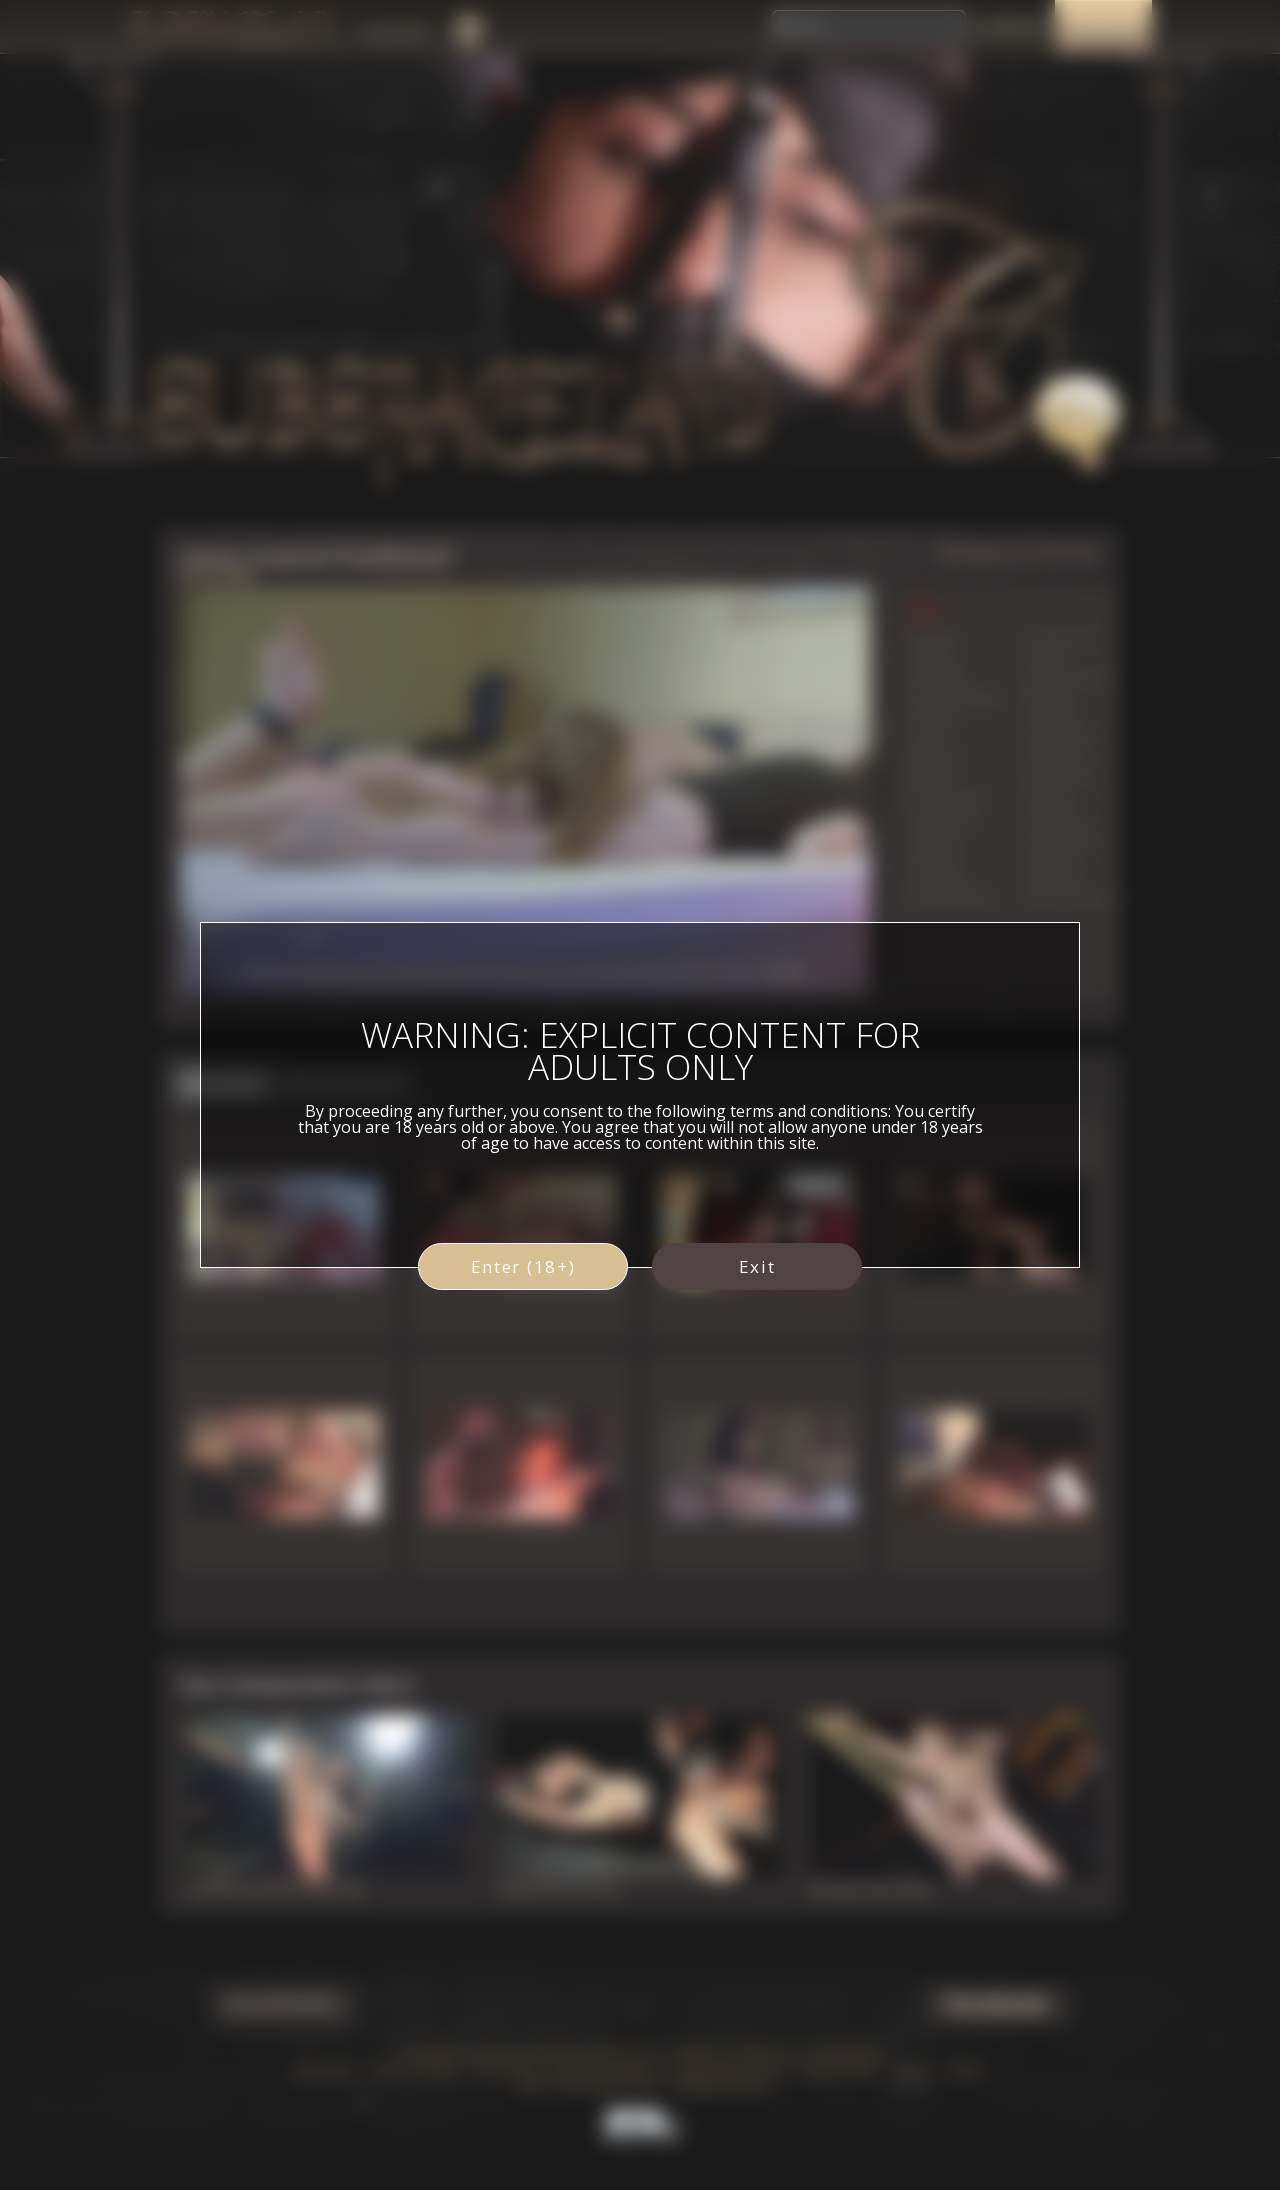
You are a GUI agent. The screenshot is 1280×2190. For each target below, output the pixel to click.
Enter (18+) (523, 1266)
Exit (757, 1266)
